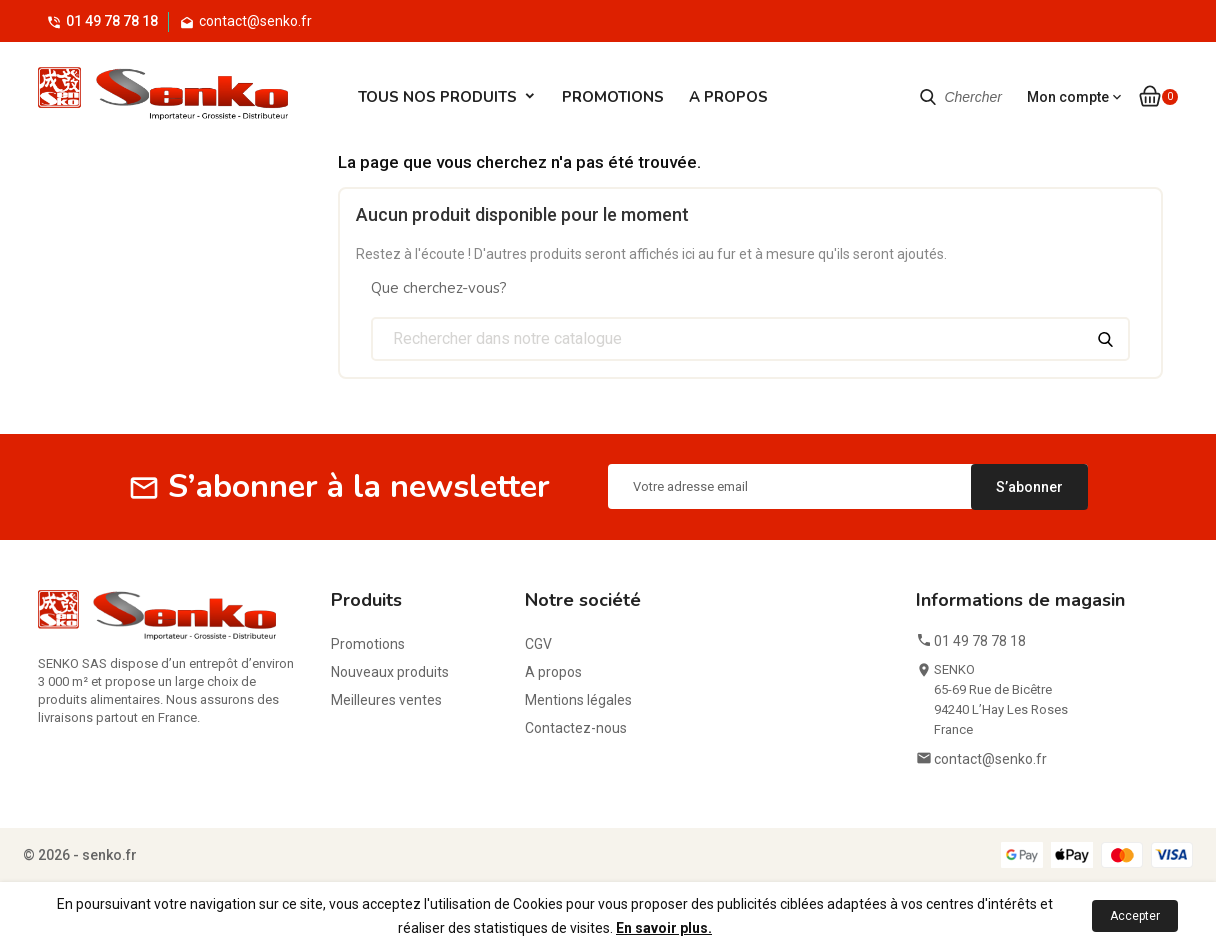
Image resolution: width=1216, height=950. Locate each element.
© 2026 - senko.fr (80, 855)
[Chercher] (750, 339)
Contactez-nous (576, 728)
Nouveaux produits (390, 672)
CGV (538, 644)
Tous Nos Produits (437, 97)
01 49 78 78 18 (112, 21)
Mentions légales (578, 700)
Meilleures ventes (386, 700)
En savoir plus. (664, 928)
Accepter (1135, 916)
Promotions (613, 97)
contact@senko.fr (990, 759)
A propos (728, 97)
